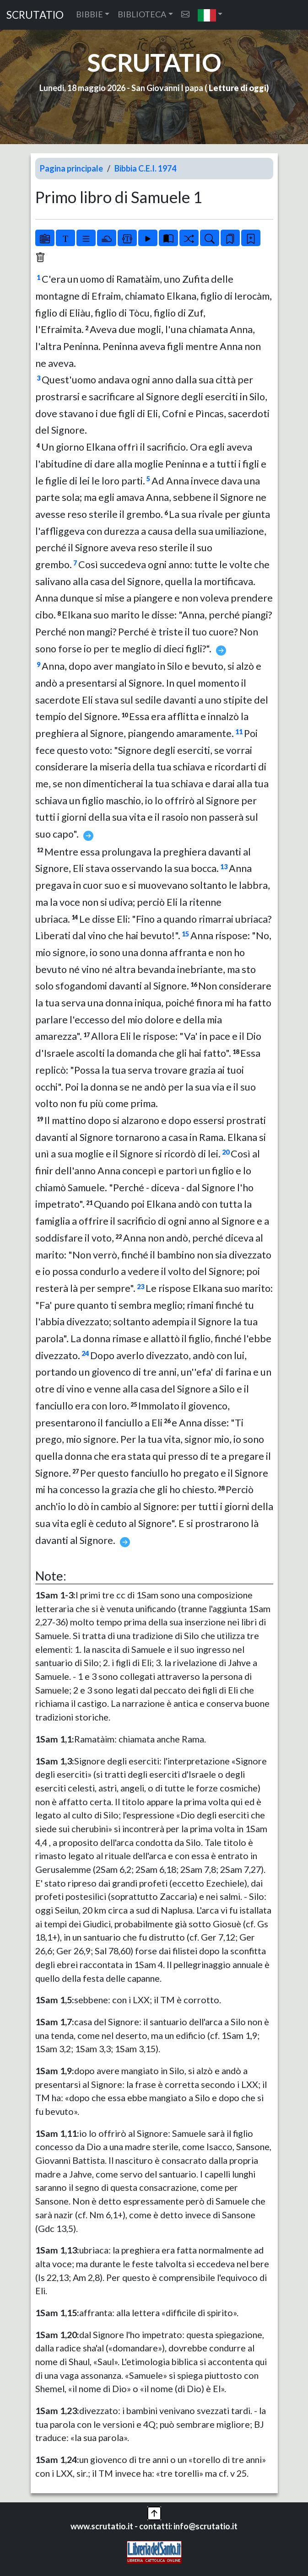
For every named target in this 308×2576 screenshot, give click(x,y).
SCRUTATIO (35, 15)
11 (239, 732)
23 (140, 1287)
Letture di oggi (237, 88)
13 (223, 867)
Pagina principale (71, 168)
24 (85, 1353)
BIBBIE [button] (89, 14)
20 (225, 1152)
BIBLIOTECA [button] (142, 14)
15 (185, 934)
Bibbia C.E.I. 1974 (145, 168)
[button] (210, 15)
